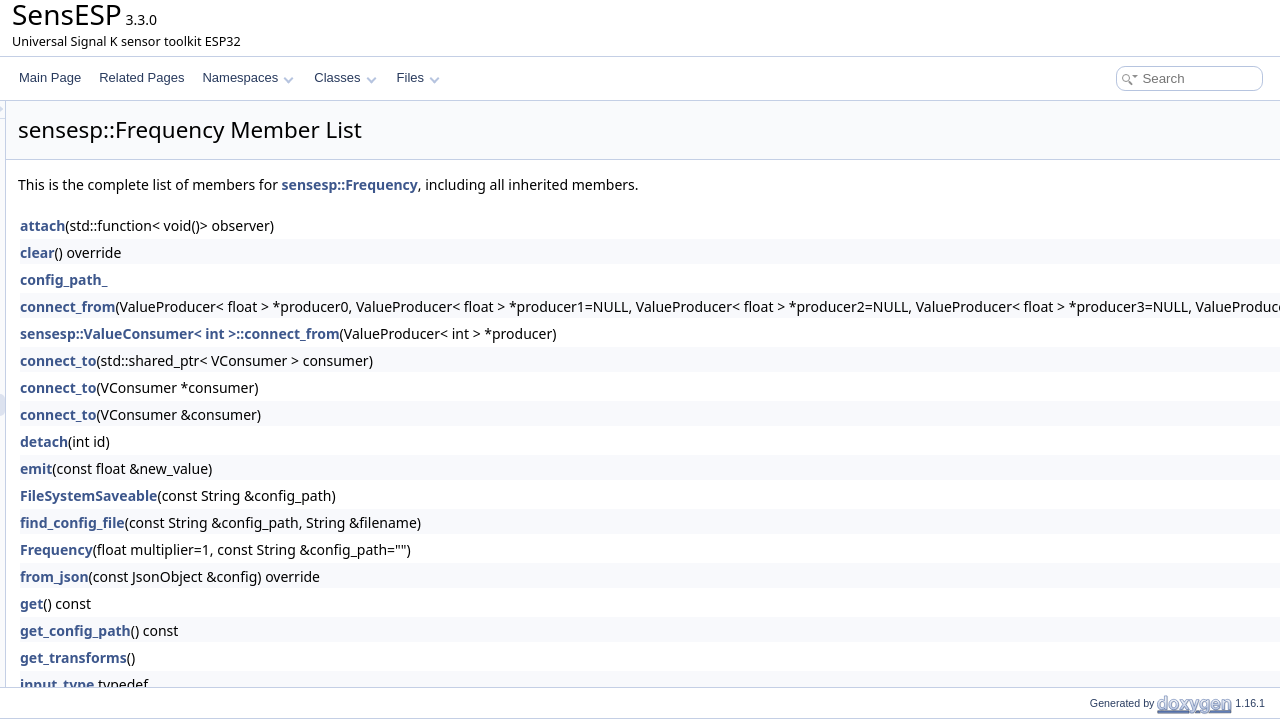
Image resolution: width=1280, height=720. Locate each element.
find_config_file (322, 522)
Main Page (50, 77)
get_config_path (325, 630)
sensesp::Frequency (600, 184)
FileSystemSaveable (338, 495)
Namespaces (247, 77)
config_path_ (313, 279)
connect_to (308, 360)
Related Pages (141, 77)
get (281, 603)
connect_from (317, 306)
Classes (345, 77)
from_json (304, 576)
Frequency (306, 549)
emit (286, 468)
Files (418, 77)
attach (292, 225)
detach (294, 441)
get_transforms (323, 657)
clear (287, 252)
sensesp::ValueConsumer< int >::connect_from (430, 333)
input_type (307, 684)
